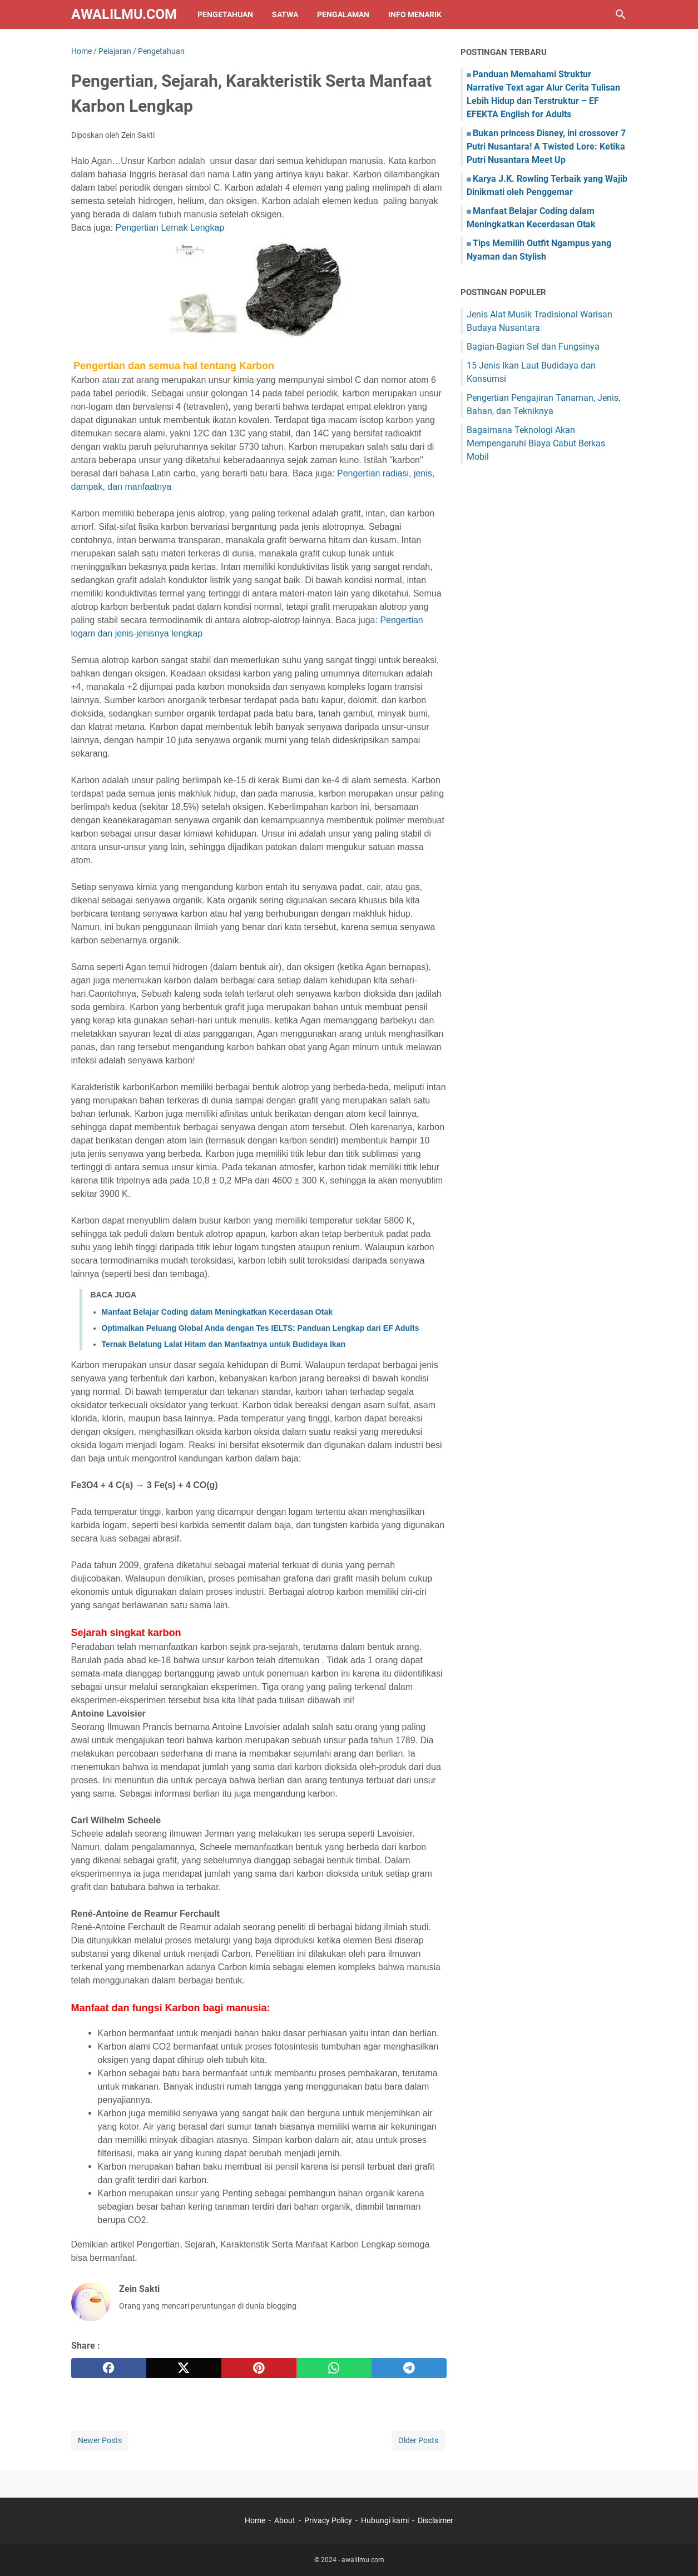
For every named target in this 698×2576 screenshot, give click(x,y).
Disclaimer (435, 2520)
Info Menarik (415, 14)
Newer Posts (100, 2440)
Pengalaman (343, 14)
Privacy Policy (328, 2520)
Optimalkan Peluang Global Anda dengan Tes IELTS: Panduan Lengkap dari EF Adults (260, 1328)
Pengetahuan (225, 14)
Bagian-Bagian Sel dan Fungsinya (533, 346)
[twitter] (183, 2368)
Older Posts (418, 2440)
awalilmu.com (124, 14)
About (284, 2520)
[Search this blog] (620, 14)
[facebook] (108, 2368)
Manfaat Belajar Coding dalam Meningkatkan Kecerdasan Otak (217, 1311)
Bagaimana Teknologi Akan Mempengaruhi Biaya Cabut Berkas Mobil (536, 443)
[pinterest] (258, 2368)
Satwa (285, 14)
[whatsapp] (334, 2368)
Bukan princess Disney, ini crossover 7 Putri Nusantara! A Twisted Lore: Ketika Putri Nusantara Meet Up (546, 146)
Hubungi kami (385, 2520)
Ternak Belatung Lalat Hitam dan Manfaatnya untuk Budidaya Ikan (224, 1344)
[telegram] (409, 2368)
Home (255, 2520)
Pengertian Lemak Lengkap (170, 227)
